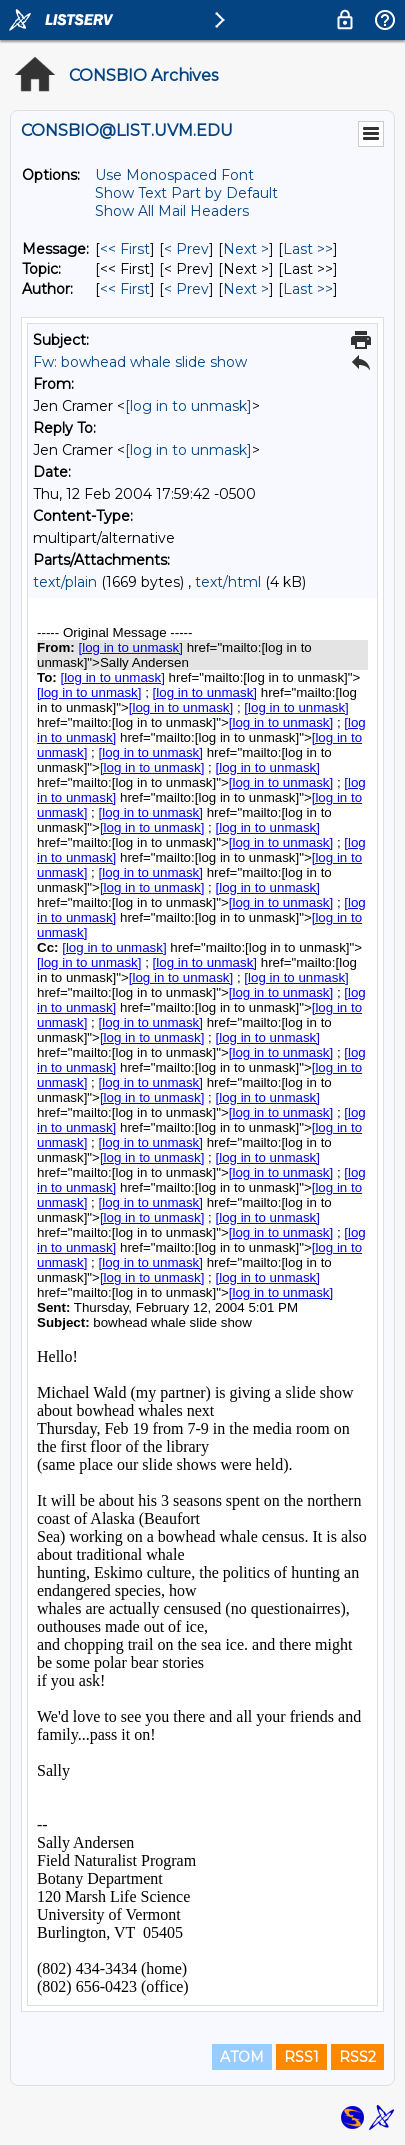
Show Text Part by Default (186, 193)
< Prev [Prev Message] (186, 249)
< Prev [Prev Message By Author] (186, 289)
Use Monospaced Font (174, 175)
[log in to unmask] (188, 406)
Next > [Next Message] (246, 249)
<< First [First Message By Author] (125, 289)
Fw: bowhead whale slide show (140, 362)
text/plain (65, 582)
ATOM (242, 2057)
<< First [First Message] (125, 249)
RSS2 (357, 2057)
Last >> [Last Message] (308, 249)
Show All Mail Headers (172, 211)
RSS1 (301, 2057)
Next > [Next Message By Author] (246, 289)
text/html (228, 582)
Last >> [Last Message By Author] (308, 289)
